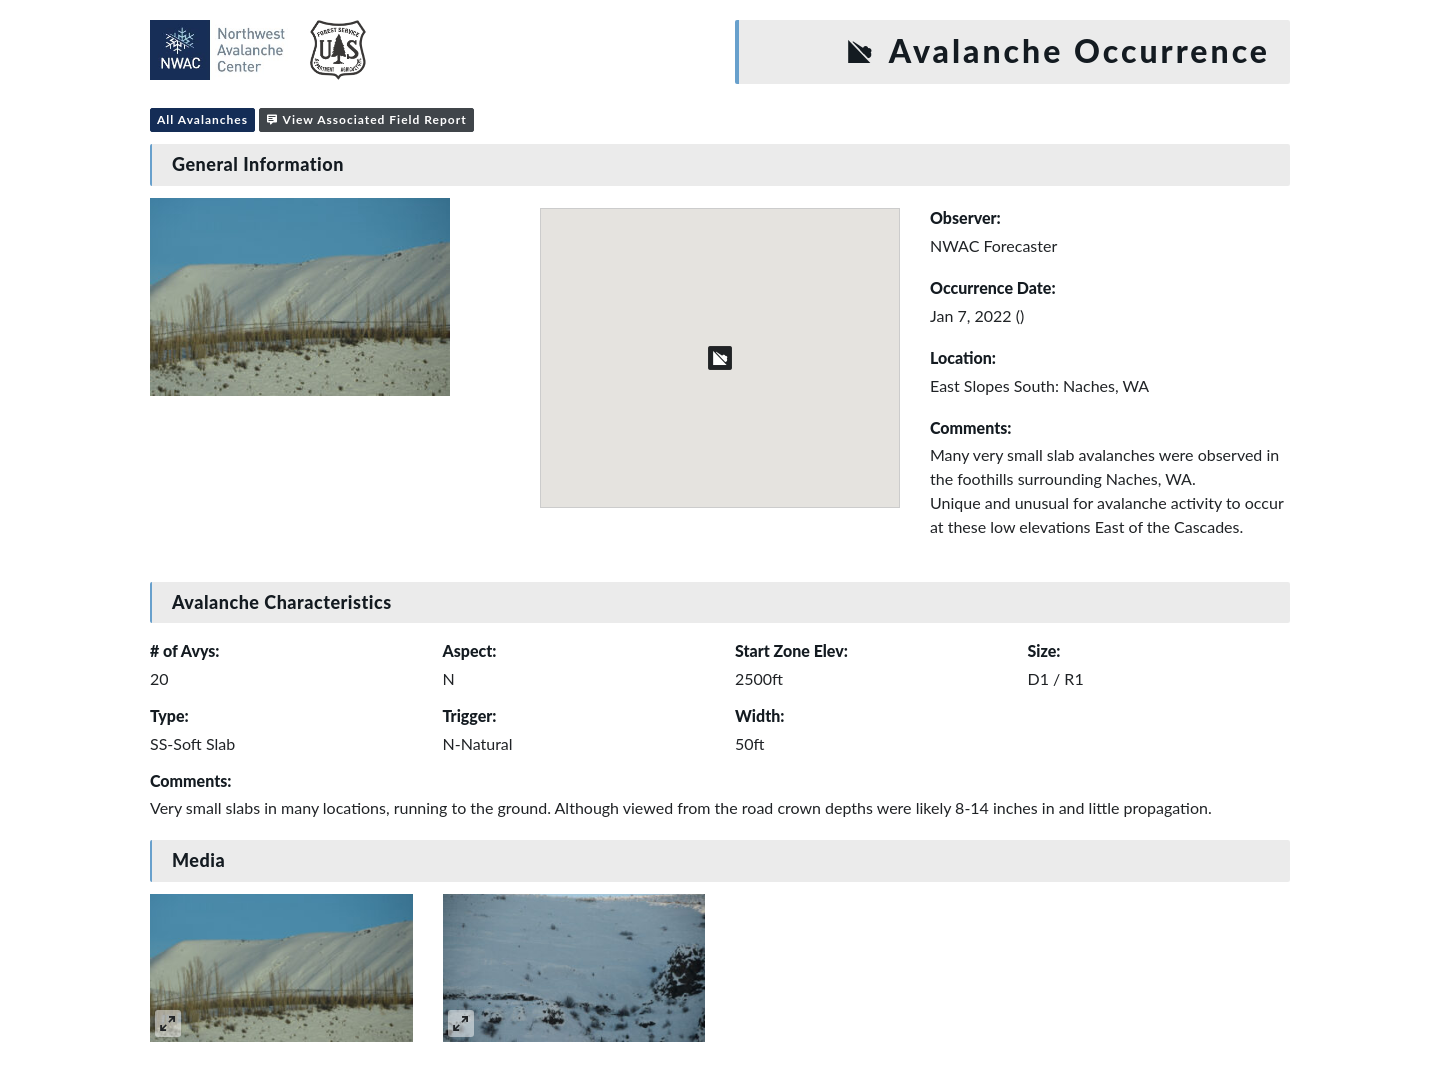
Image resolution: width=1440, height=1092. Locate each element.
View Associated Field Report (366, 119)
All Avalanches (202, 119)
